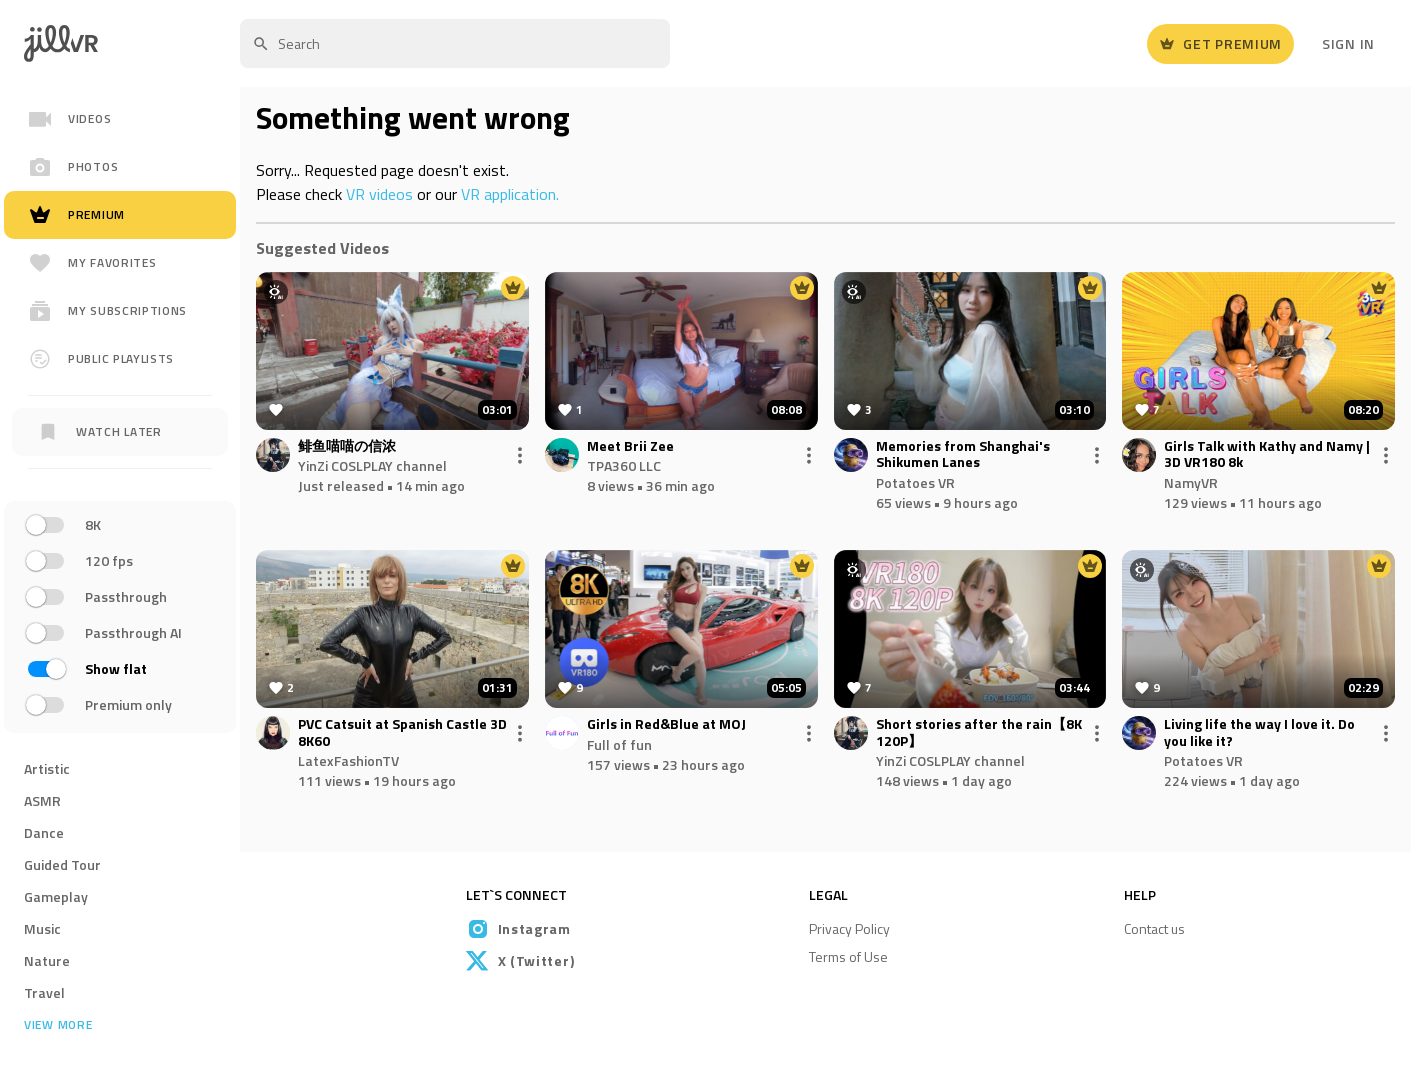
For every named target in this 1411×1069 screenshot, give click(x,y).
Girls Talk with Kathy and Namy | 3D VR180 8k (1267, 455)
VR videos (379, 194)
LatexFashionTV (348, 760)
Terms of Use (848, 956)
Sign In (1348, 43)
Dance (44, 832)
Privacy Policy (849, 928)
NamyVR (1191, 482)
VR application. (510, 194)
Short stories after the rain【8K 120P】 (979, 733)
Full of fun (619, 744)
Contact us (1154, 928)
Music (42, 928)
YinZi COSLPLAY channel (372, 465)
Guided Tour (62, 864)
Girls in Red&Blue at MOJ (666, 724)
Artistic (47, 768)
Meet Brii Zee (630, 446)
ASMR (42, 800)
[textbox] (455, 43)
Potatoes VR (915, 482)
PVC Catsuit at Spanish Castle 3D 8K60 (402, 733)
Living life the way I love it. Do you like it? (1259, 733)
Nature (47, 960)
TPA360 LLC (624, 465)
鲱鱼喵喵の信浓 (347, 446)
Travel (44, 992)
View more (58, 1025)
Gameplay (56, 896)
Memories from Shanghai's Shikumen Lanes (963, 455)
